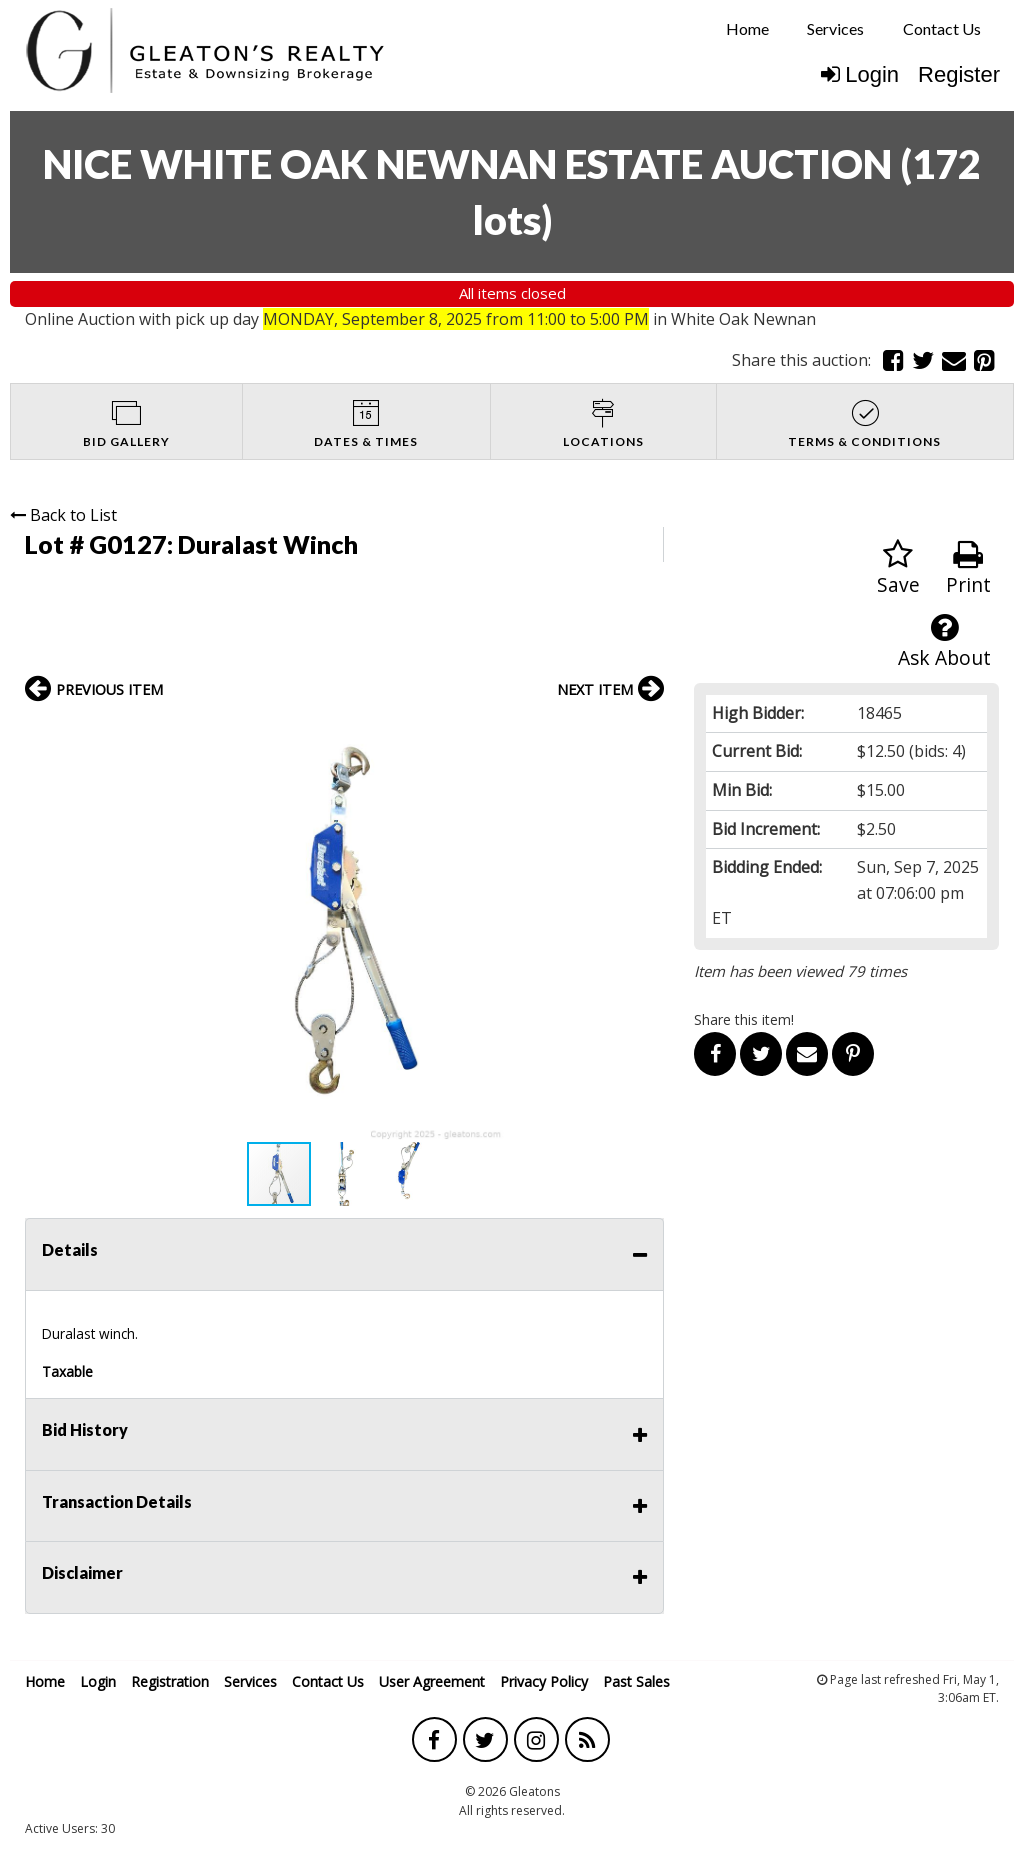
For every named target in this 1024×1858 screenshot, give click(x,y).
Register (959, 74)
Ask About (944, 641)
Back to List (63, 515)
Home (747, 28)
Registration (170, 1681)
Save (898, 568)
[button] (646, 732)
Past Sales (636, 1681)
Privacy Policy (544, 1681)
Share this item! (744, 1019)
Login (860, 74)
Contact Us (942, 28)
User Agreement (432, 1681)
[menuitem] (747, 29)
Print (968, 568)
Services (835, 28)
